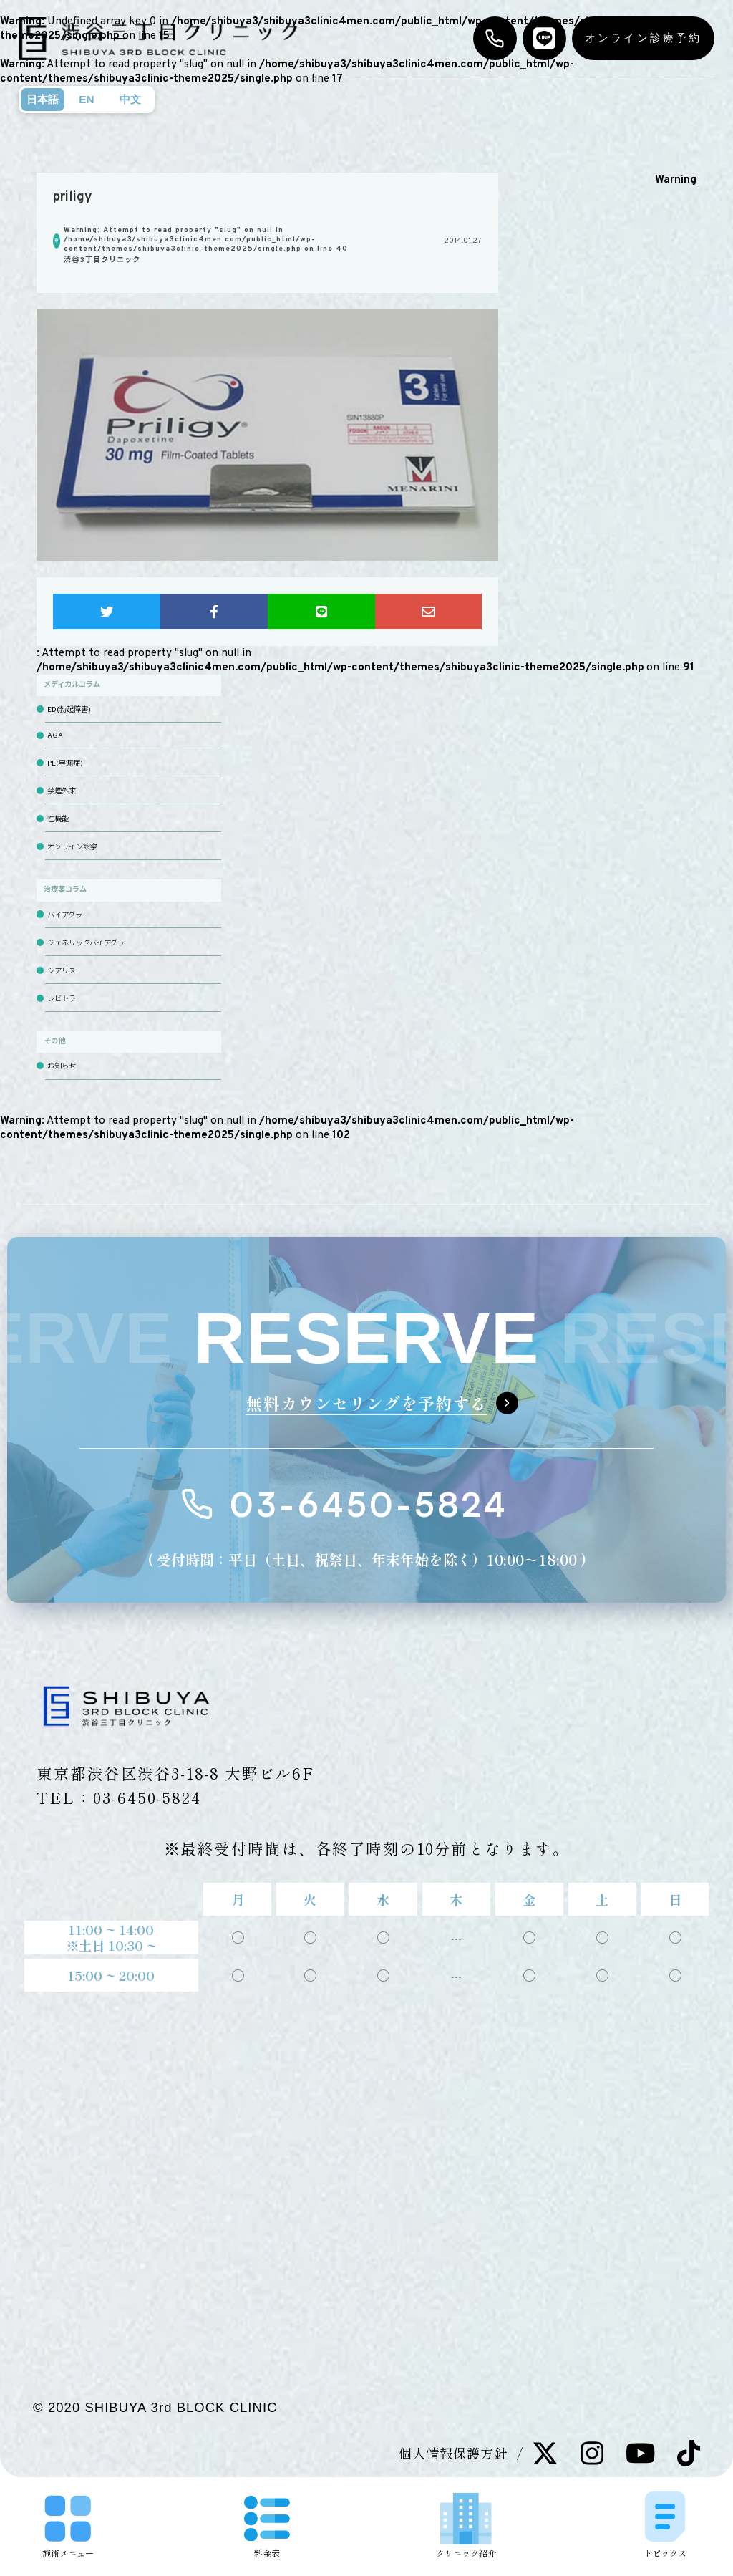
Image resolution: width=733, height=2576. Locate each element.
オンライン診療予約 (643, 38)
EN (86, 99)
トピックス (665, 2524)
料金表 (267, 2528)
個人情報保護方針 (453, 2453)
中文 (130, 99)
